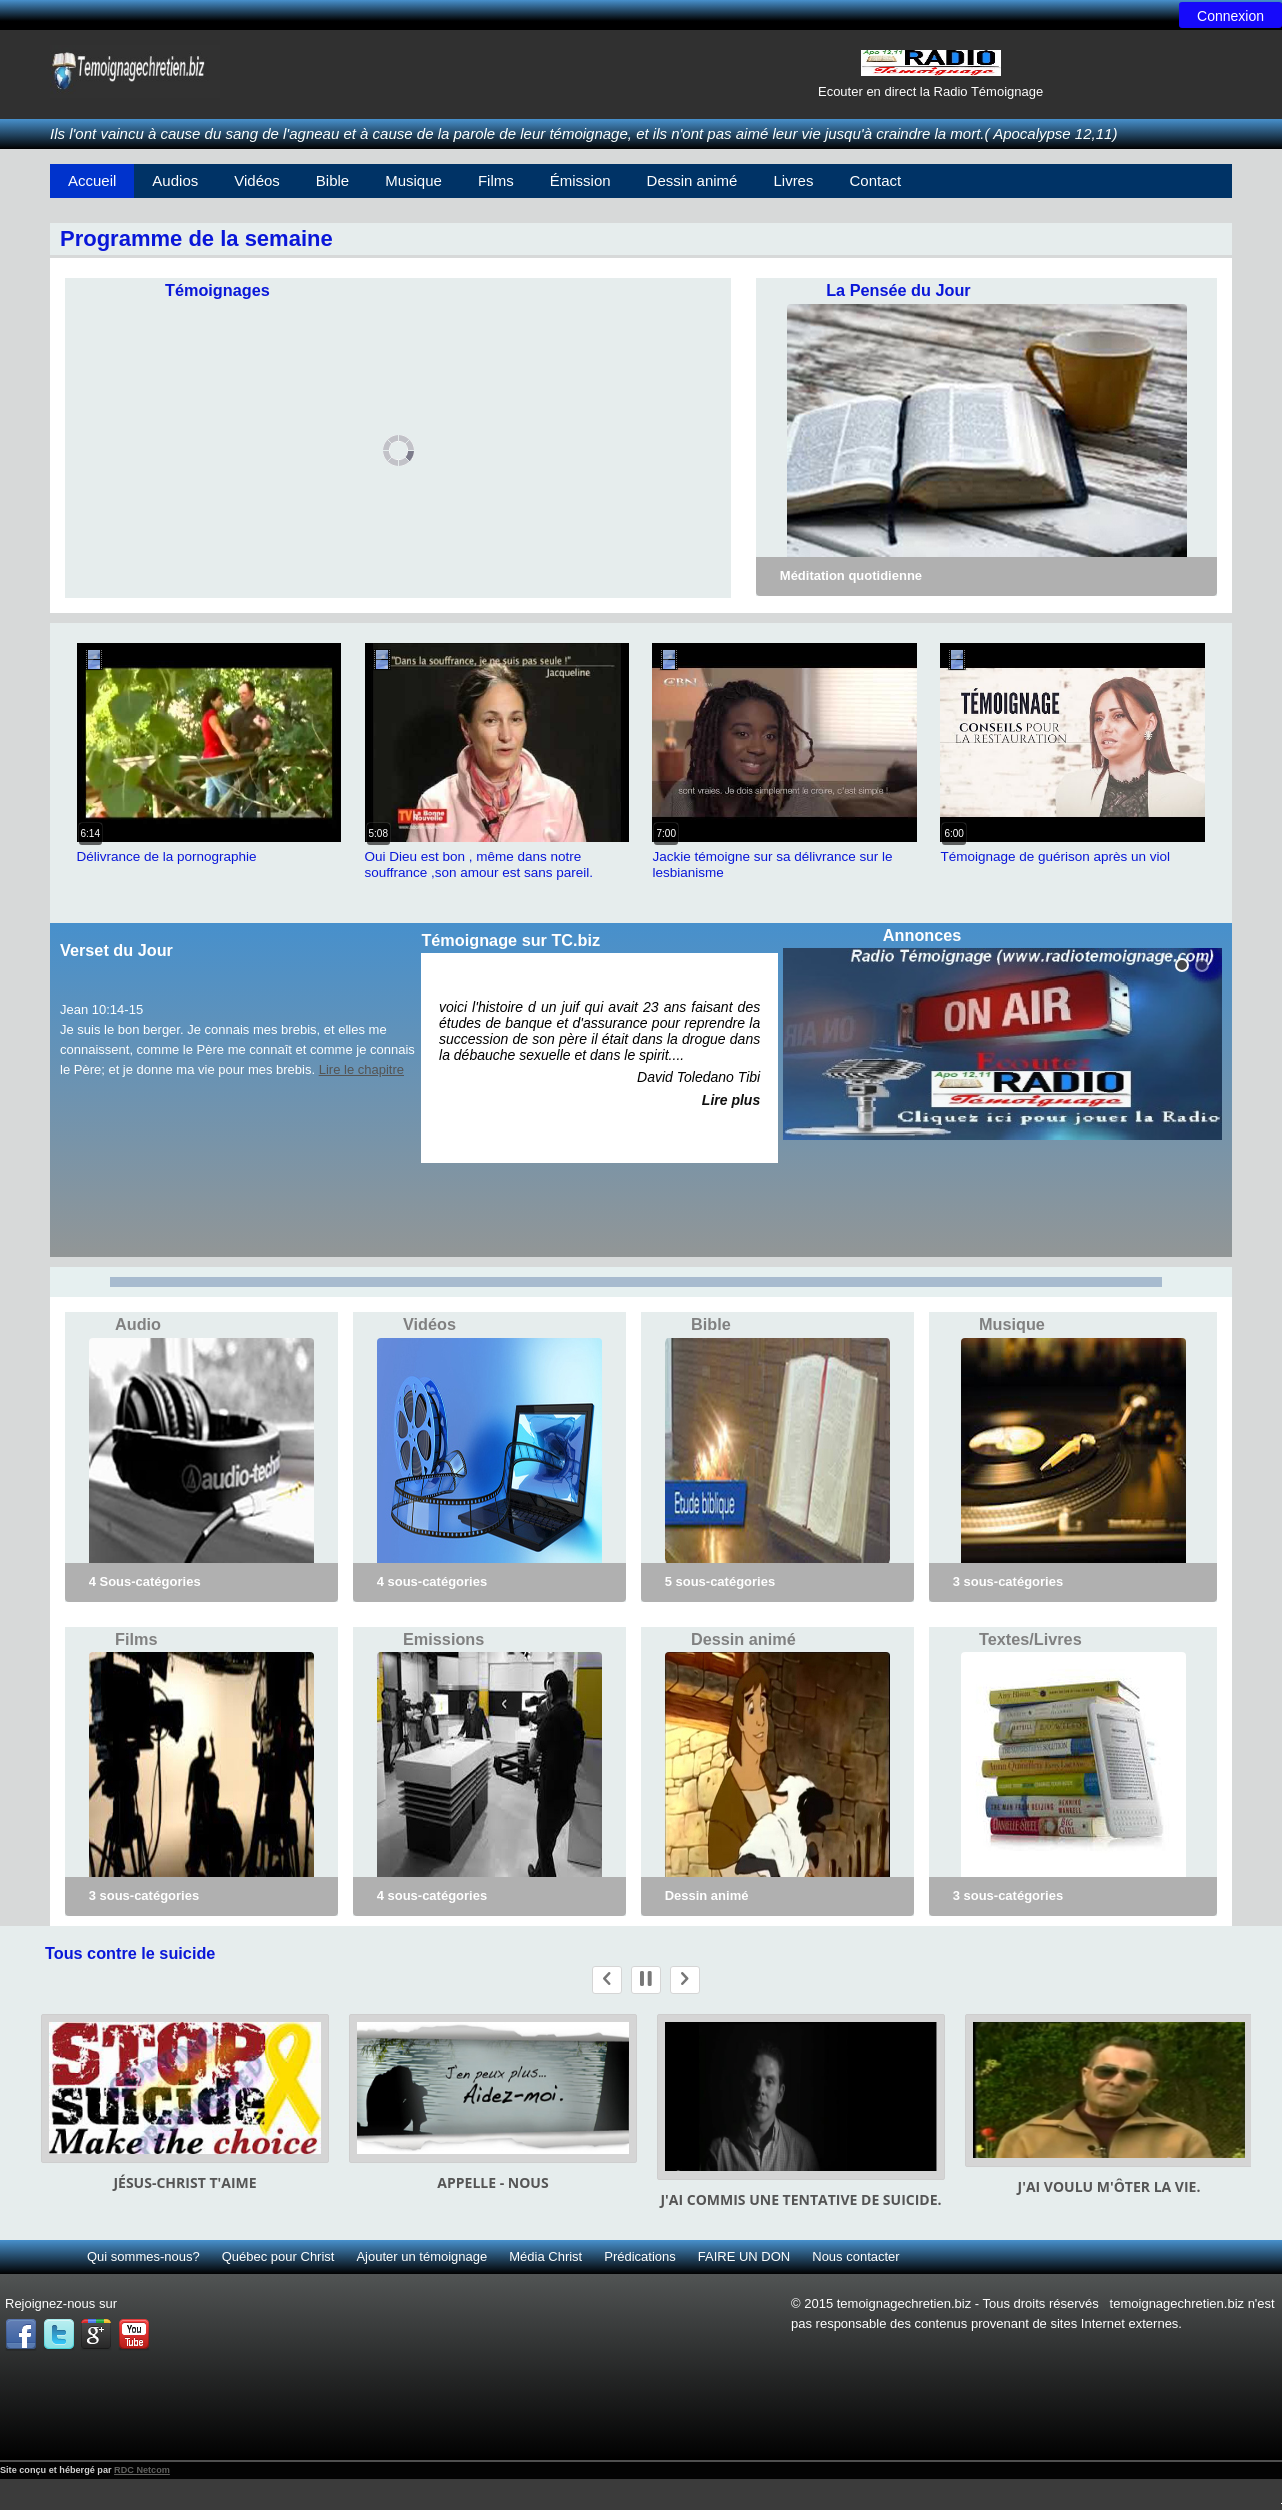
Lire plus (731, 1100)
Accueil (92, 180)
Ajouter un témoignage (421, 2256)
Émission (580, 180)
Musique (413, 180)
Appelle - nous (492, 2182)
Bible (332, 180)
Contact (875, 180)
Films (496, 180)
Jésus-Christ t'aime (184, 2182)
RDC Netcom (142, 2470)
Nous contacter (855, 2256)
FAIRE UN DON (744, 2256)
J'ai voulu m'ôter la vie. (1109, 2186)
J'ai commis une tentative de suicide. (800, 2199)
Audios (175, 180)
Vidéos (257, 180)
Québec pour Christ (278, 2256)
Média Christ (545, 2256)
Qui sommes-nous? (143, 2256)
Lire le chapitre (361, 1069)
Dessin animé (692, 180)
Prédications (640, 2256)
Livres (793, 180)
